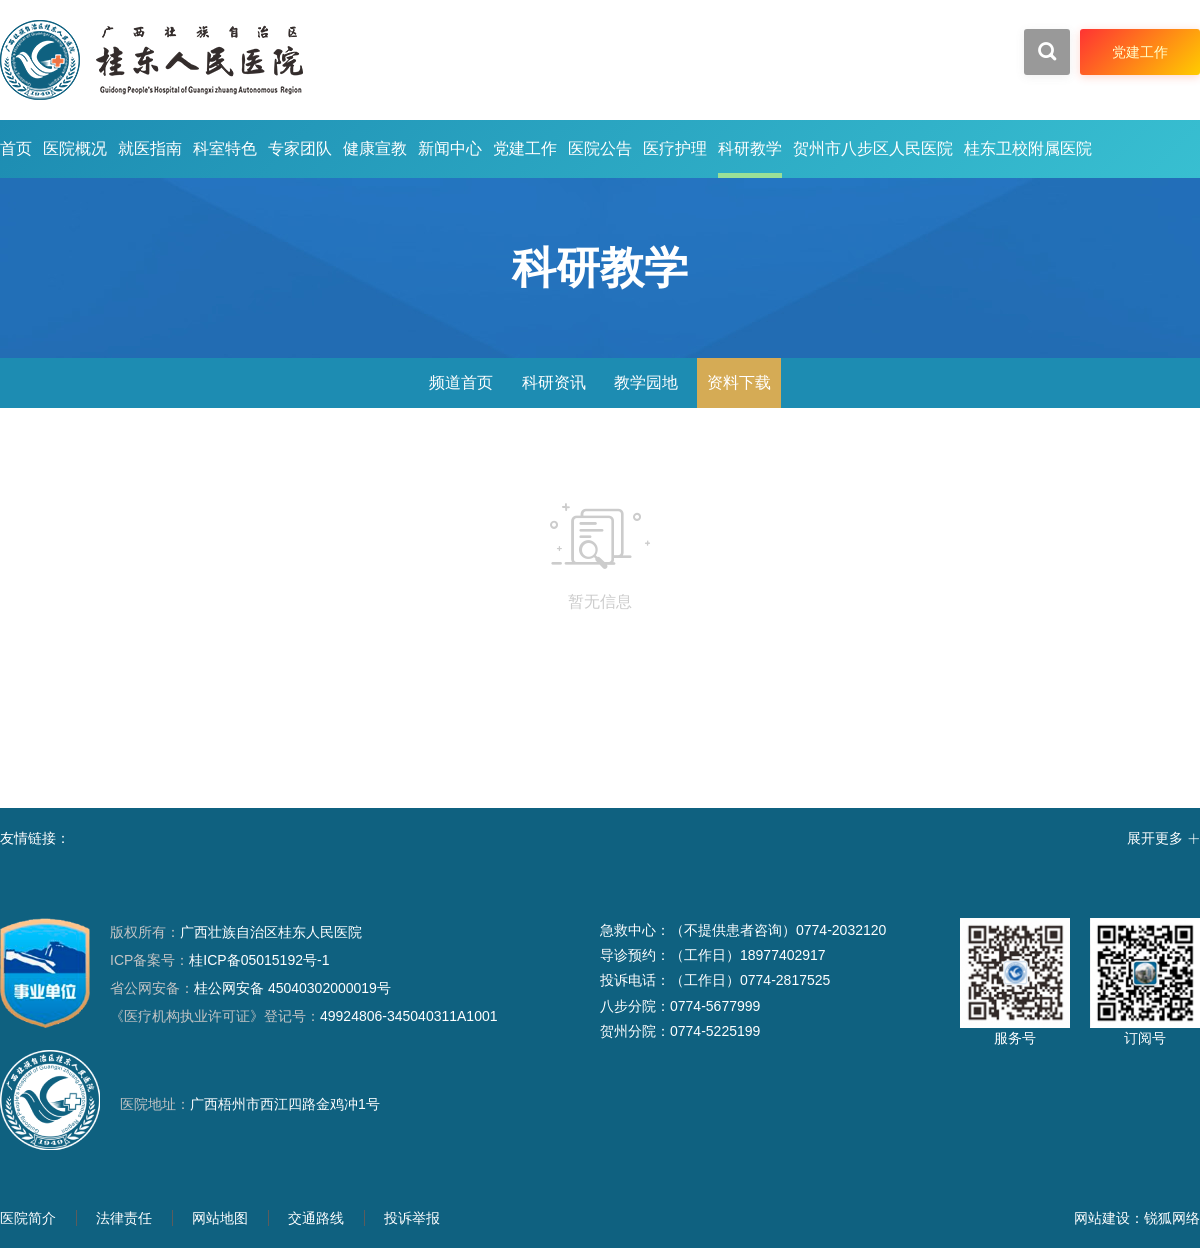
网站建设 (1102, 1218)
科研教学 (750, 148)
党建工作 (525, 148)
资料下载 (739, 382)
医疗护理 (675, 148)
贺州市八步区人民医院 (873, 148)
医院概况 (75, 148)
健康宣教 (375, 148)
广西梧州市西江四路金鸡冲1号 (285, 1104)
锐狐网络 (1172, 1218)
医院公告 (600, 148)
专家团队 (300, 148)
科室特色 (225, 148)
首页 (16, 148)
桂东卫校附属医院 (1028, 148)
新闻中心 (450, 148)
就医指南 (150, 148)
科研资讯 (554, 382)
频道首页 (461, 382)
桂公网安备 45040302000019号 (250, 988)
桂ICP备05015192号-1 (259, 960)
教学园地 (646, 382)
